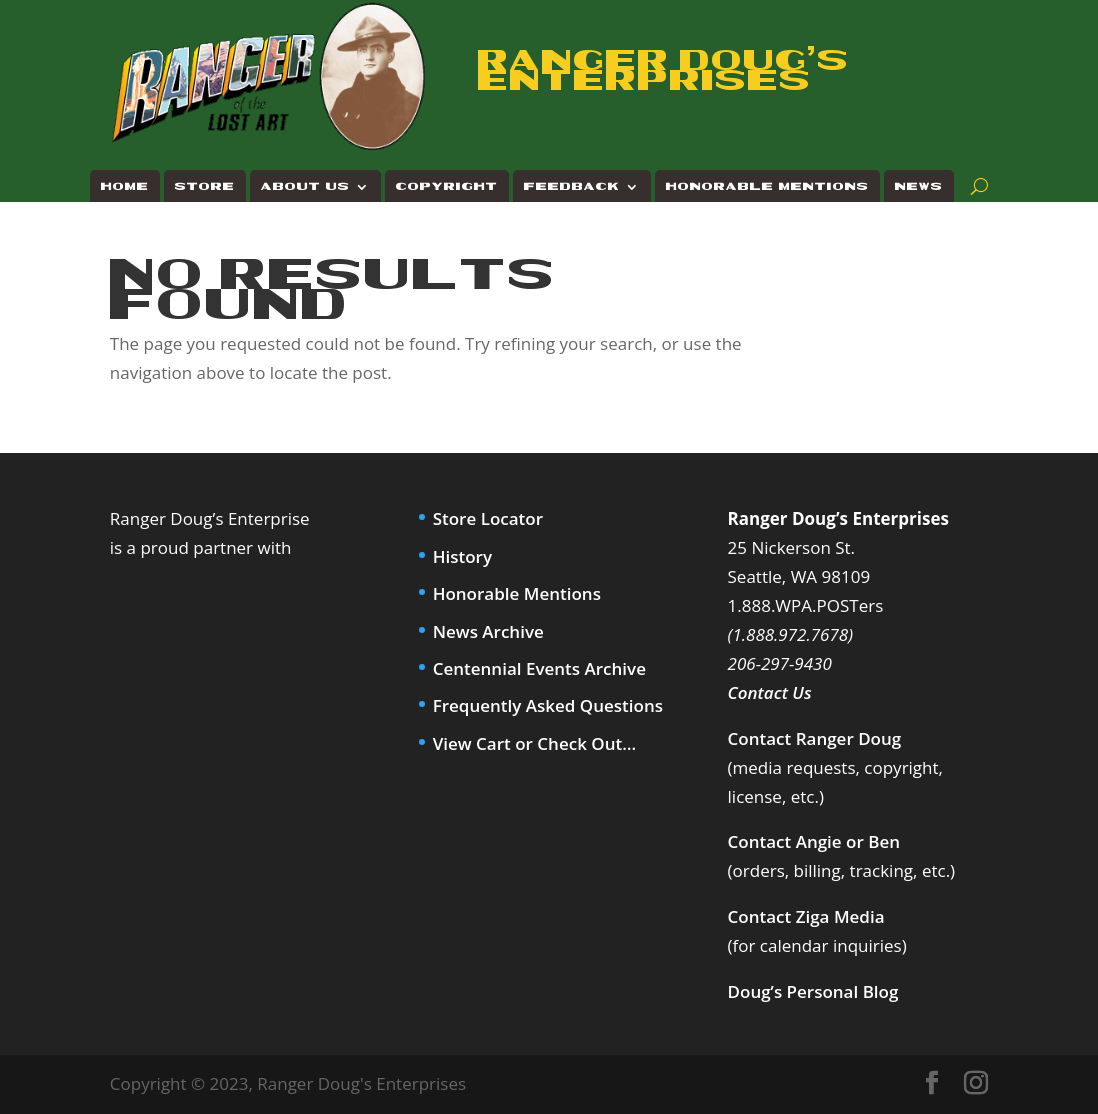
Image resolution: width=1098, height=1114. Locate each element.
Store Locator (488, 518)
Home (125, 186)
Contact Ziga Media (806, 916)
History (462, 556)
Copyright (447, 186)
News (919, 186)
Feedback (572, 186)
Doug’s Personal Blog (813, 991)
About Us (305, 186)
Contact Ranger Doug (815, 738)
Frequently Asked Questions (548, 705)
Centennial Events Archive (539, 668)
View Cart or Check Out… (534, 743)
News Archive (488, 631)
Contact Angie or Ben (814, 841)
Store (205, 186)
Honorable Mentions (767, 186)
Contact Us (770, 692)
